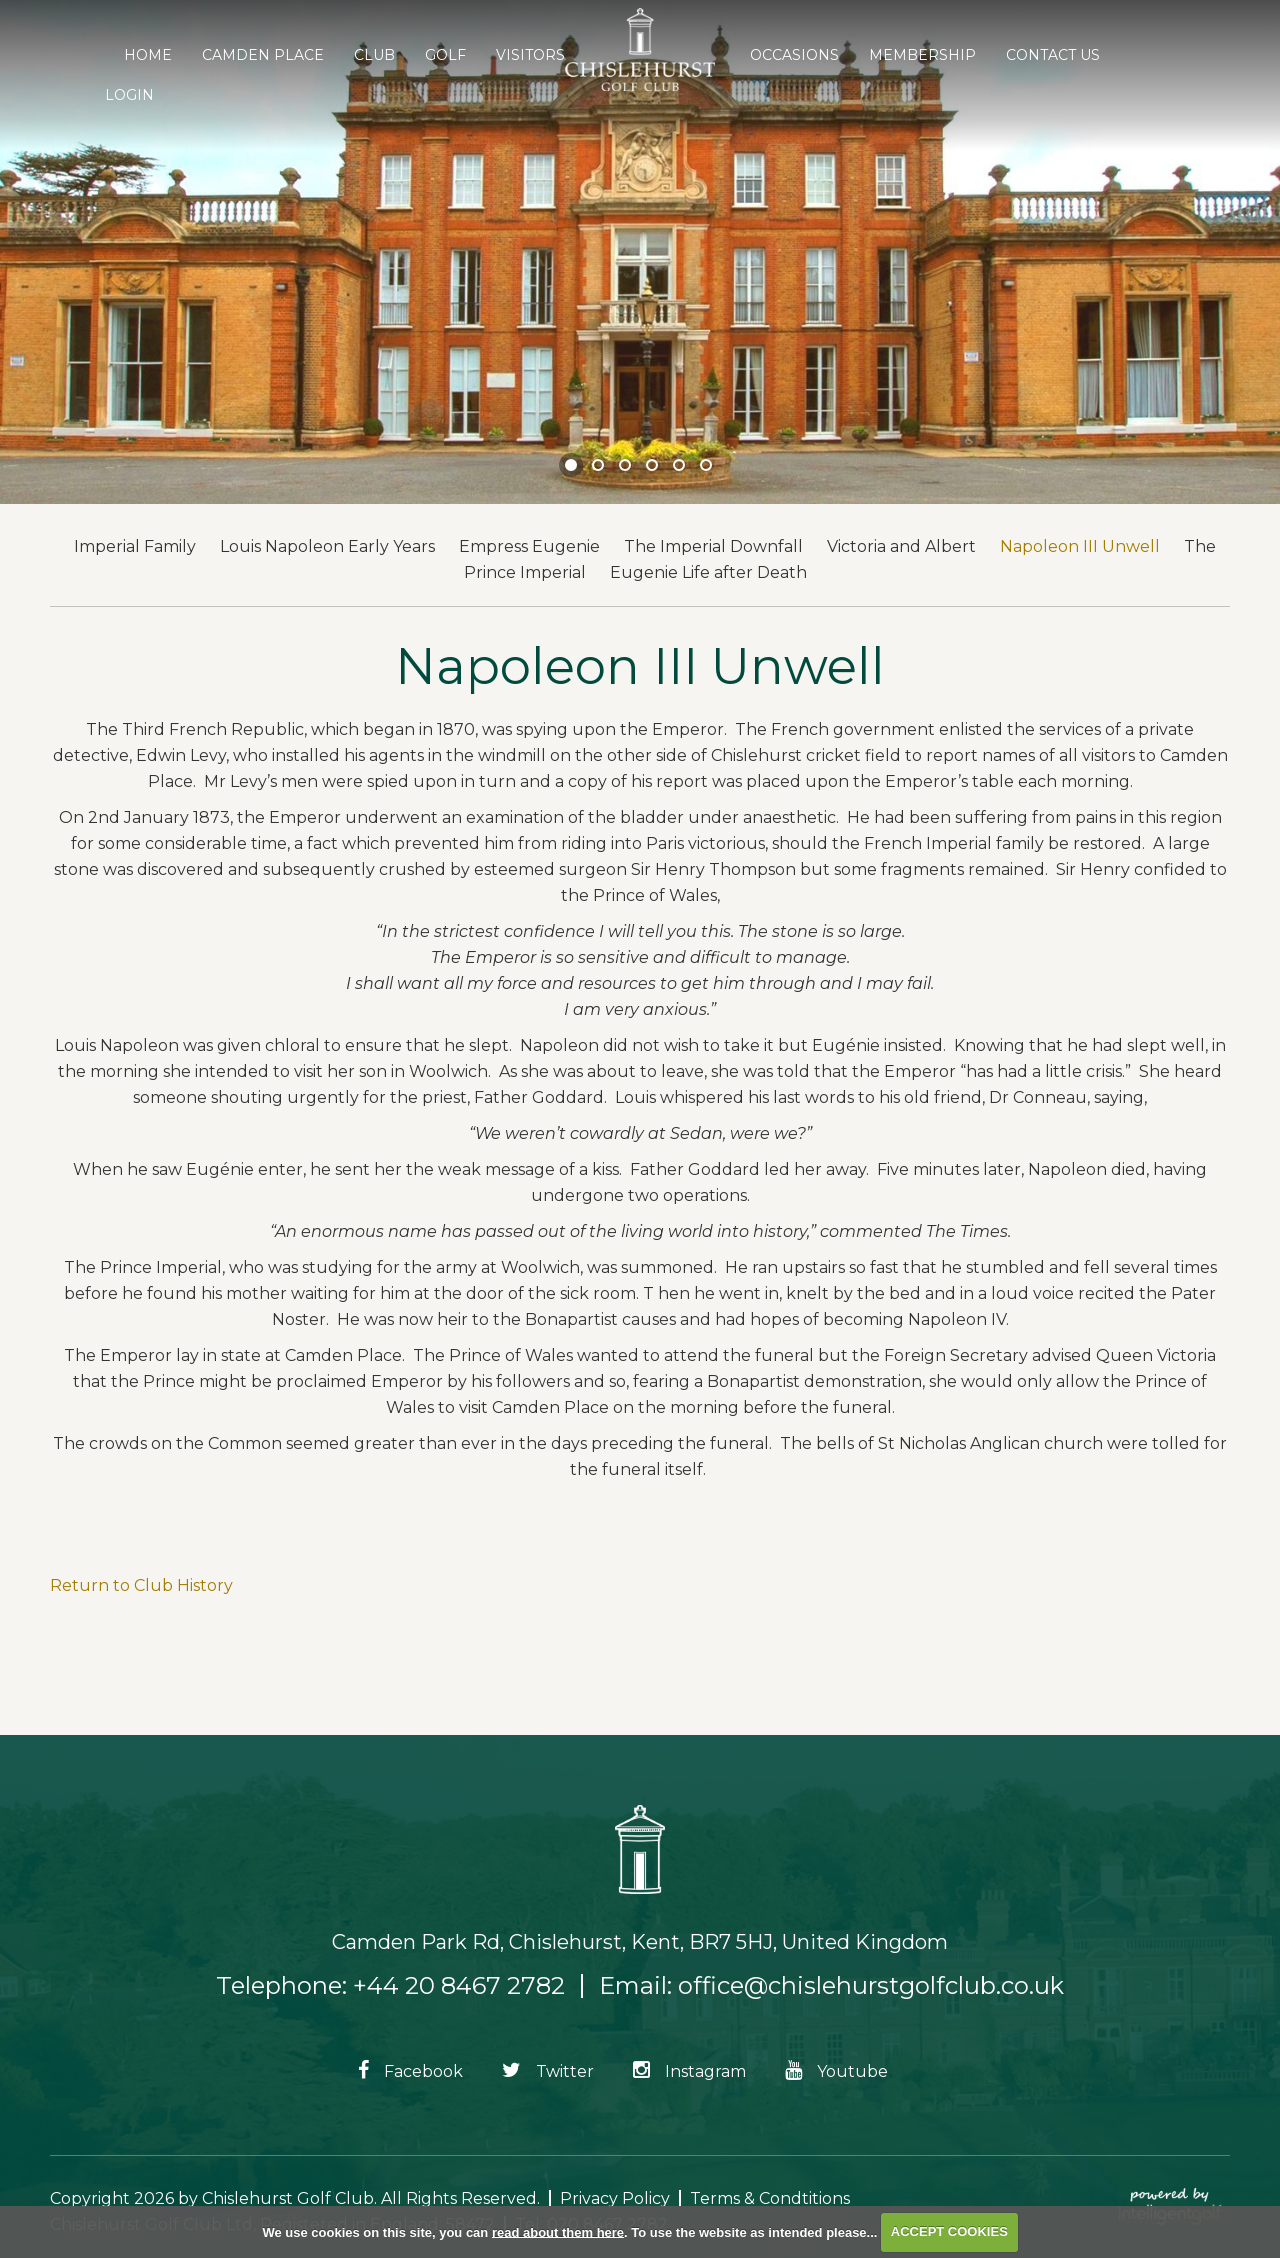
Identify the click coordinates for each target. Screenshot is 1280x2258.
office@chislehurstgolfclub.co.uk (871, 1985)
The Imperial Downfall (713, 546)
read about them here (558, 2231)
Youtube (836, 2071)
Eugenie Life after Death (708, 572)
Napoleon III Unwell (1080, 546)
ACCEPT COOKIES (949, 2231)
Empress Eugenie (529, 546)
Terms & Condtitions (770, 2198)
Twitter (548, 2071)
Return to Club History (141, 1585)
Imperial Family (135, 546)
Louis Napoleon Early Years (327, 546)
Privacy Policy (615, 2198)
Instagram (689, 2071)
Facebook (410, 2071)
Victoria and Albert (901, 546)
